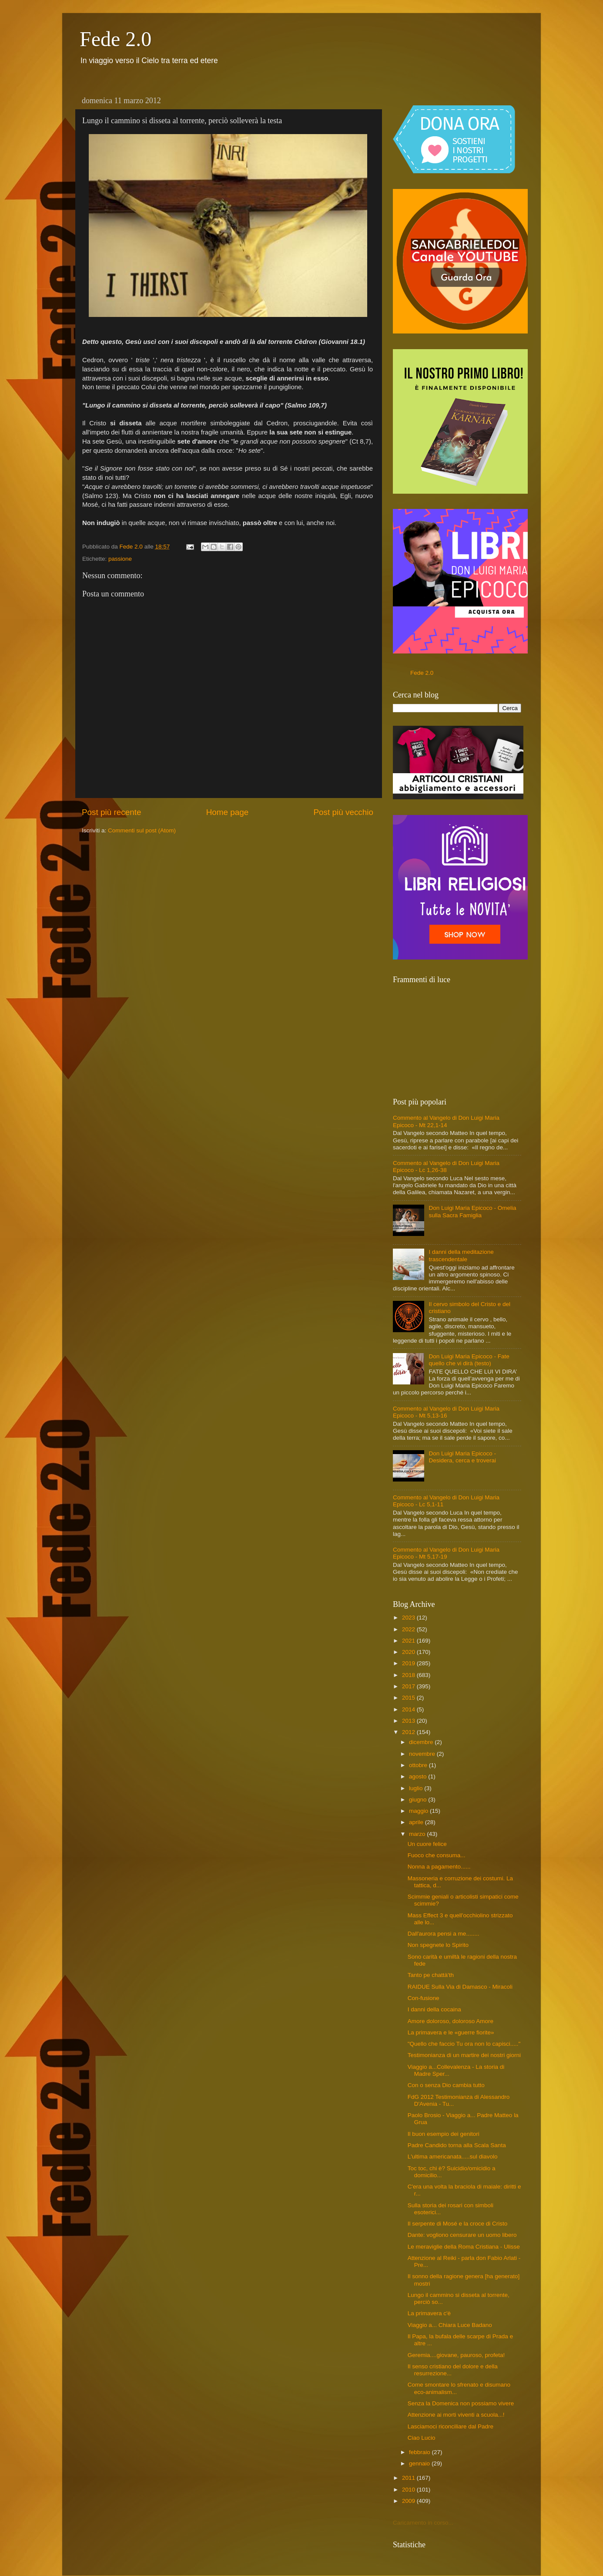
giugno (418, 1799)
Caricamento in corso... (423, 2522)
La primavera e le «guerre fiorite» (451, 2032)
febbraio (420, 2452)
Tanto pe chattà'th (431, 1975)
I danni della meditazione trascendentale (461, 1255)
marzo (418, 1834)
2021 (409, 1640)
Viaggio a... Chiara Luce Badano (450, 2325)
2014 (409, 1709)
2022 (409, 1629)
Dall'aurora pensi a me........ (443, 1933)
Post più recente (111, 812)
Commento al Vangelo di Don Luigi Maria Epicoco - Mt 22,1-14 (446, 1121)
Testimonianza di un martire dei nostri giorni (464, 2055)
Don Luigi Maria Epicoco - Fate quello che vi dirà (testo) (469, 1360)
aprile (417, 1822)
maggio (419, 1811)
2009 (409, 2501)
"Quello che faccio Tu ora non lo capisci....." (464, 2044)
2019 (409, 1663)
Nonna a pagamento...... (439, 1866)
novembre (423, 1754)
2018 (409, 1675)
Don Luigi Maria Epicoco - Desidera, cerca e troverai (462, 1457)
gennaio (420, 2463)
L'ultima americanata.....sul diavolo (453, 2156)
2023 (409, 1617)
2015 (409, 1697)
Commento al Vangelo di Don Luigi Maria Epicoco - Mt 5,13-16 (446, 1412)
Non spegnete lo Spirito (438, 1945)
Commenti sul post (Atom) (142, 830)
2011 (409, 2478)
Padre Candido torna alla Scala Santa (457, 2145)
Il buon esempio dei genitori (443, 2134)
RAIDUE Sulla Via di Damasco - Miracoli (460, 1986)
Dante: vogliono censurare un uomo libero (462, 2235)
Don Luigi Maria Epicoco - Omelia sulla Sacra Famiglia (472, 1211)
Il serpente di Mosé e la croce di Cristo (458, 2223)
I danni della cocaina (434, 2009)
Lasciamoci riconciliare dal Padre (450, 2426)
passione (120, 559)
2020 (409, 1652)
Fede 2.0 (115, 39)
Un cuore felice (427, 1844)
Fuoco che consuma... (437, 1855)
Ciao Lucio (422, 2438)
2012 (409, 1732)
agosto (418, 1776)
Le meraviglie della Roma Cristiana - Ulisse (464, 2246)
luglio (416, 1788)
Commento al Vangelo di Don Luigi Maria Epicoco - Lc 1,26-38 (446, 1166)
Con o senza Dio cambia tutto (446, 2085)
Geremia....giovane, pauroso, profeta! (456, 2355)
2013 (409, 1720)
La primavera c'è (429, 2313)
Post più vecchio (343, 812)
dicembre (422, 1742)
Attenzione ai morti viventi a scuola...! (456, 2414)
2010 (409, 2489)
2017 (409, 1686)
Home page (227, 812)
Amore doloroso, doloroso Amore (450, 2021)
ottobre (419, 1765)
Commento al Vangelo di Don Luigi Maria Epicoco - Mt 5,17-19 (446, 1553)
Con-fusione (423, 1998)
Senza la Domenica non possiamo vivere (461, 2403)
